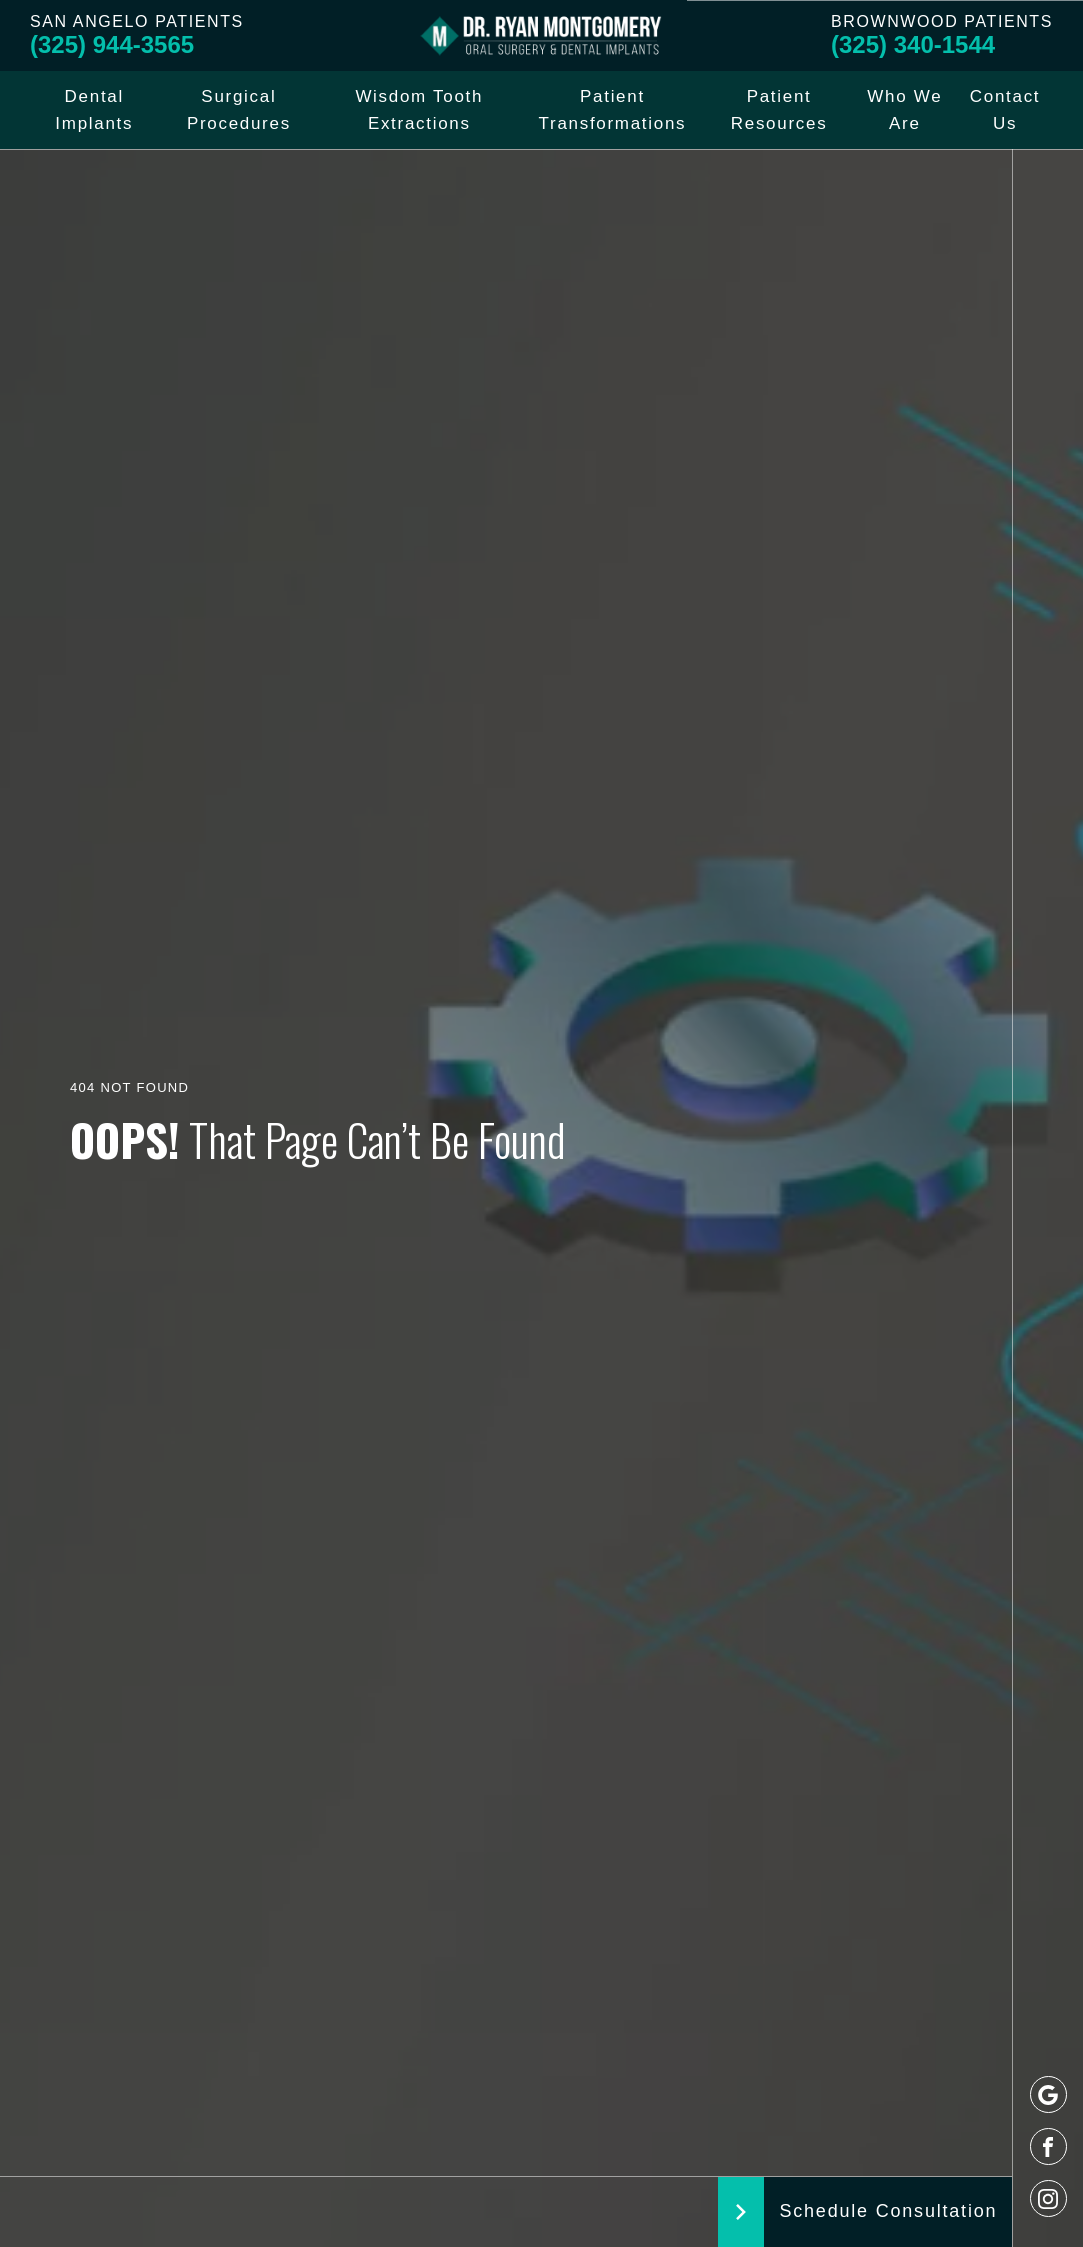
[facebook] (1048, 2146)
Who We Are (904, 110)
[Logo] (542, 35)
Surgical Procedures (239, 110)
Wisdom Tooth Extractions (419, 110)
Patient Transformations (613, 110)
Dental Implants (94, 110)
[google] (1048, 2094)
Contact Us (1005, 110)
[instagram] (1048, 2198)
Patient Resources (779, 110)
